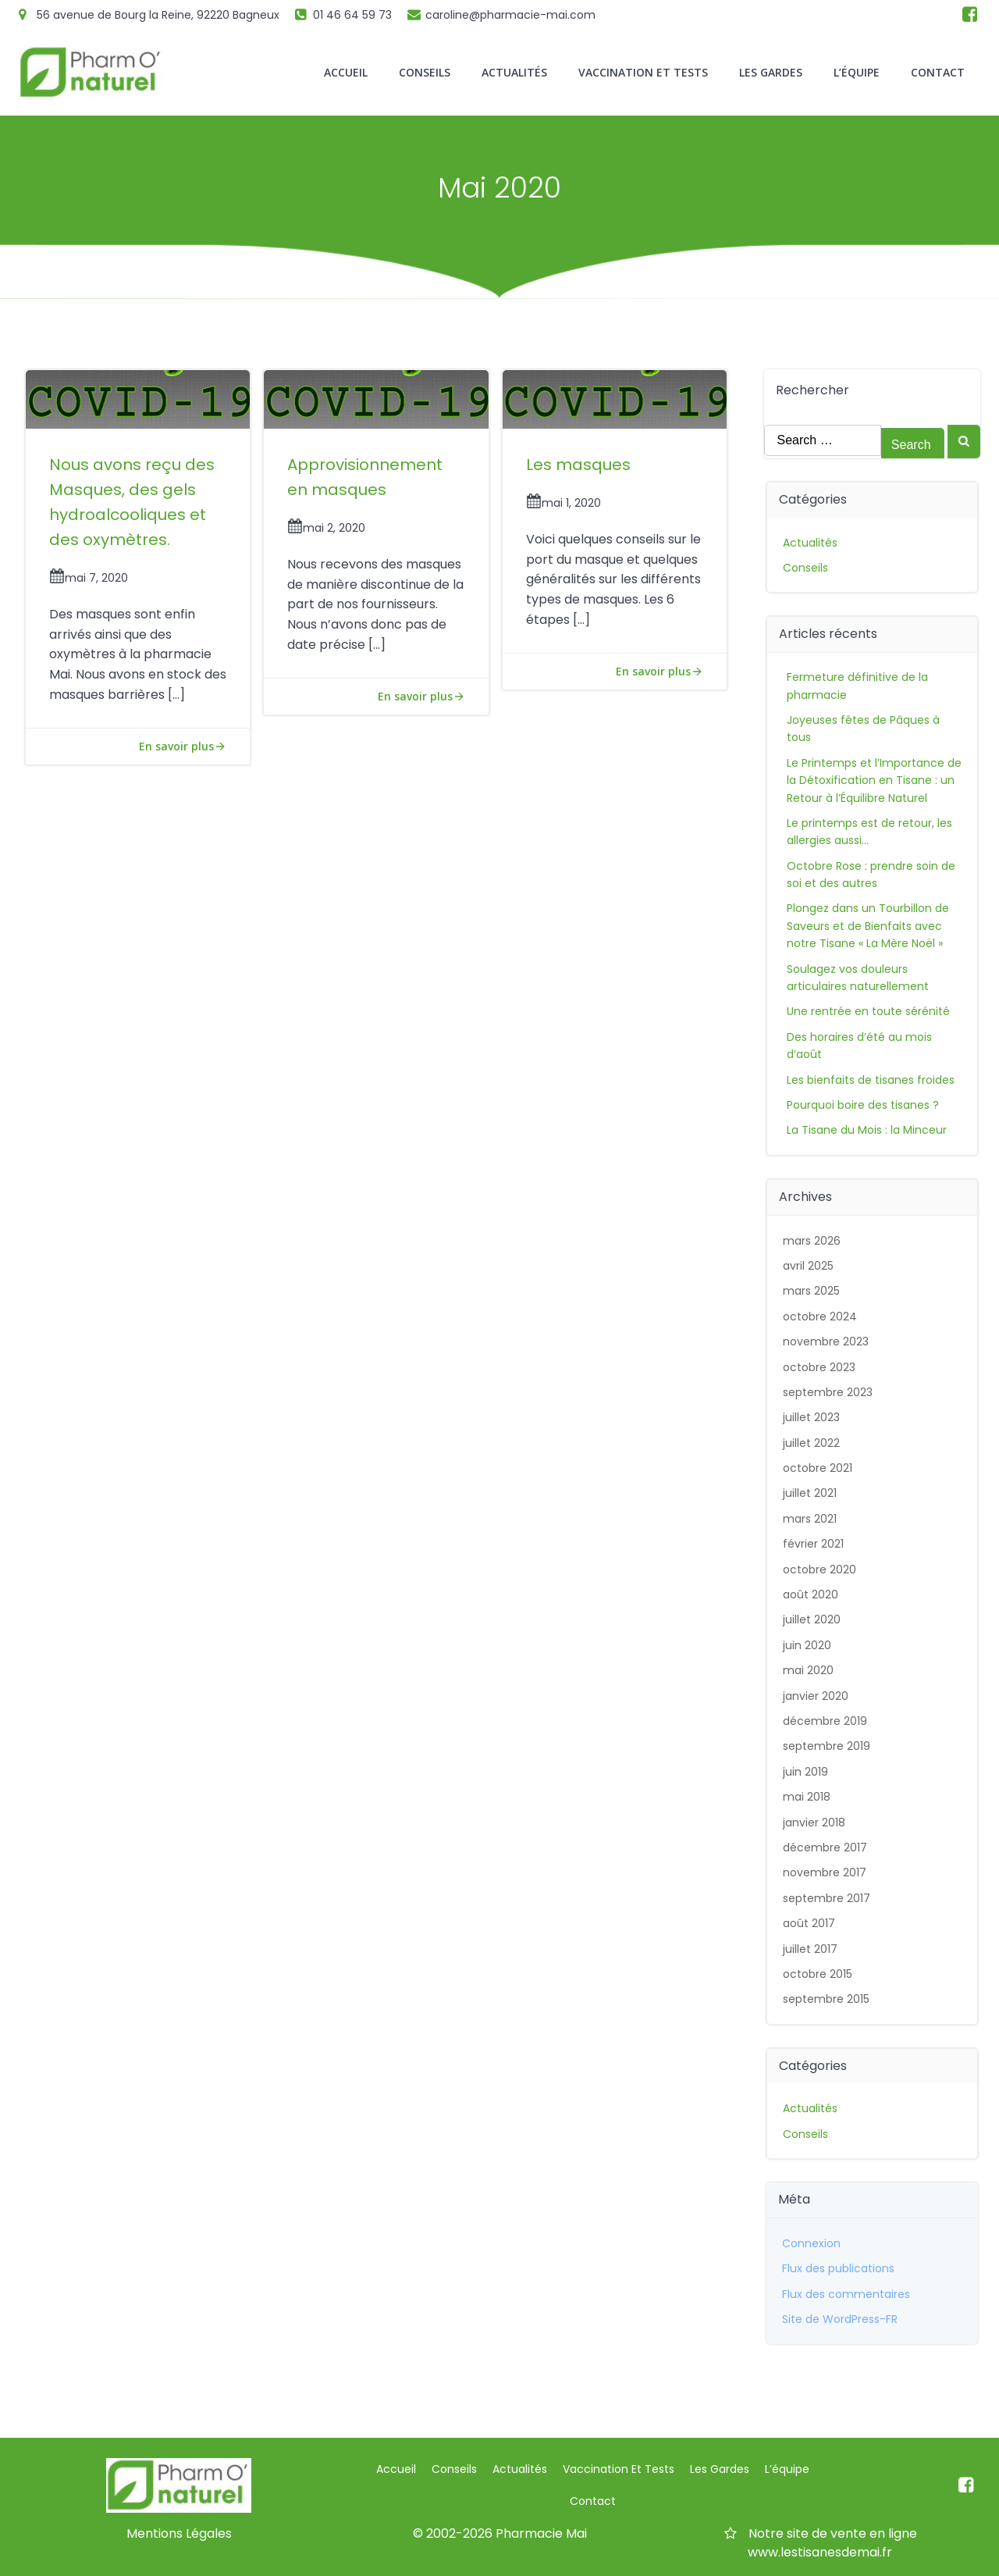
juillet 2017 (810, 1949)
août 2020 (810, 1594)
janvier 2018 (814, 1822)
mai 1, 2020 (563, 503)
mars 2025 (811, 1291)
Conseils (424, 72)
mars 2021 (810, 1519)
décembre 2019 (825, 1721)
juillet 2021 (810, 1493)
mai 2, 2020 (326, 528)
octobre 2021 (817, 1468)
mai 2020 (808, 1670)
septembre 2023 (828, 1392)
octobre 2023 (819, 1367)
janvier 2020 (815, 1696)
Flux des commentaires (846, 2294)
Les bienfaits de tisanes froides (871, 1080)
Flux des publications (838, 2268)
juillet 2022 (811, 1443)
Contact (938, 72)
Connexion (811, 2243)
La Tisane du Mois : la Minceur (867, 1130)
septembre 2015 (826, 1999)
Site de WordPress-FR (840, 2319)
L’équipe (857, 72)
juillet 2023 (811, 1417)
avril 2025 (808, 1266)
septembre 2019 (826, 1746)
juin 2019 (805, 1772)
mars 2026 (812, 1241)
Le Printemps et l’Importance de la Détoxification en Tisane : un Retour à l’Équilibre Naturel (874, 780)
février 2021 (813, 1544)
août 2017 (809, 1923)
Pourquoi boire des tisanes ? (863, 1105)
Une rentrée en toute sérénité (868, 1011)
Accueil (346, 72)
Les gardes (770, 72)
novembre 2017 (824, 1872)
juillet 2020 (812, 1619)
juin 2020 (807, 1645)
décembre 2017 (825, 1847)
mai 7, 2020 (88, 578)
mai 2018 (806, 1797)
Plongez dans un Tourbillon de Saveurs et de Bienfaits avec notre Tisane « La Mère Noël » (868, 925)
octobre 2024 (820, 1316)
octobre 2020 (819, 1569)
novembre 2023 (826, 1341)
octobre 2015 (817, 1974)
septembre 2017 (826, 1898)
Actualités (514, 72)
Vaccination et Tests (643, 72)
